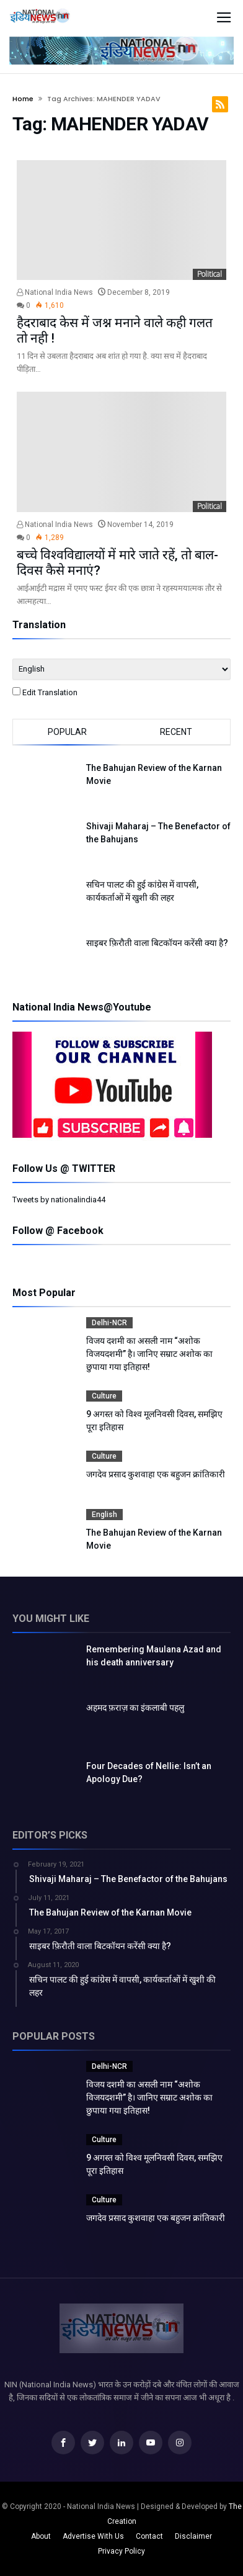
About (41, 2536)
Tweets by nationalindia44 (58, 1199)
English (104, 1514)
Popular (67, 732)
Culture (104, 1396)
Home (22, 99)
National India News (55, 292)
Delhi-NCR (109, 1322)
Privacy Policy (121, 2551)
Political (209, 274)
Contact (149, 2536)
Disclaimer (193, 2536)
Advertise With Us (93, 2536)
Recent (176, 732)
